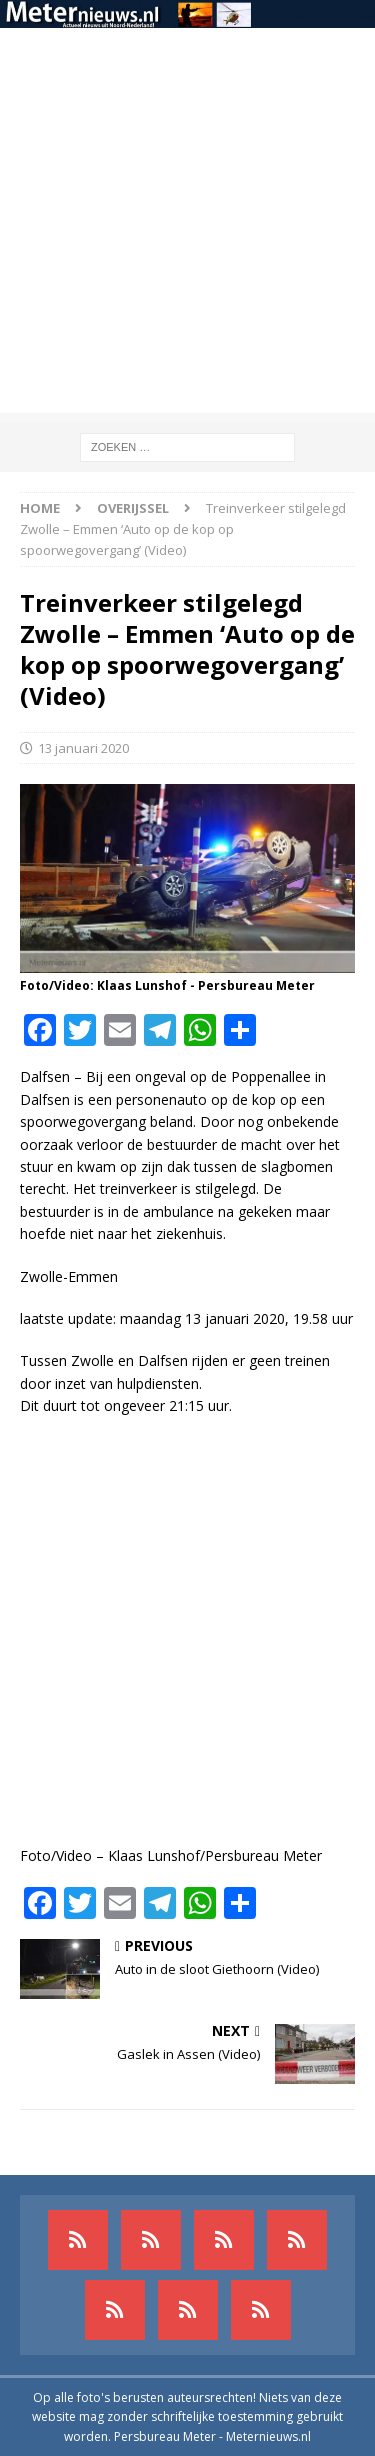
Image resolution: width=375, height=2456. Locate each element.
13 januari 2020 (83, 748)
